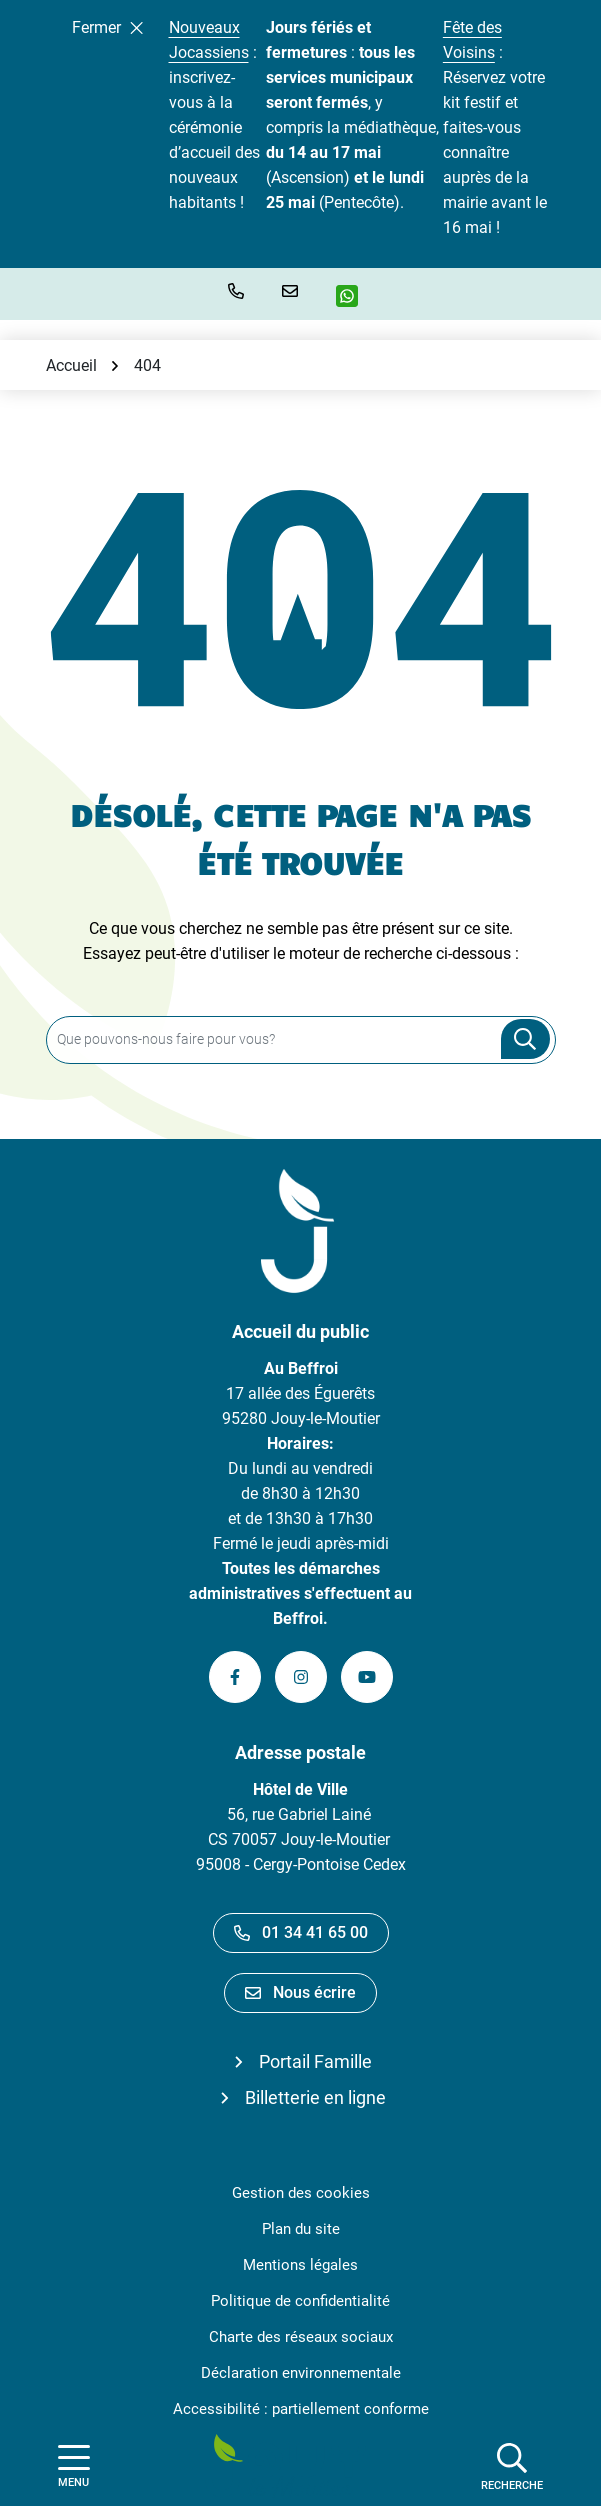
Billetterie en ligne (315, 2097)
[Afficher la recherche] (512, 2466)
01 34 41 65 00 (301, 1932)
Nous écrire (300, 1992)
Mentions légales (300, 2265)
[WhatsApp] (354, 296)
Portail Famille (315, 2061)
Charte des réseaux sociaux (301, 2337)
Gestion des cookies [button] (301, 2193)
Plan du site (301, 2229)
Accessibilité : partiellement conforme (301, 2409)
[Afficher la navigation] (74, 2466)
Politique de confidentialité (300, 2301)
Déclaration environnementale (301, 2373)
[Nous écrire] (294, 291)
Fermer (107, 27)
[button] (240, 291)
